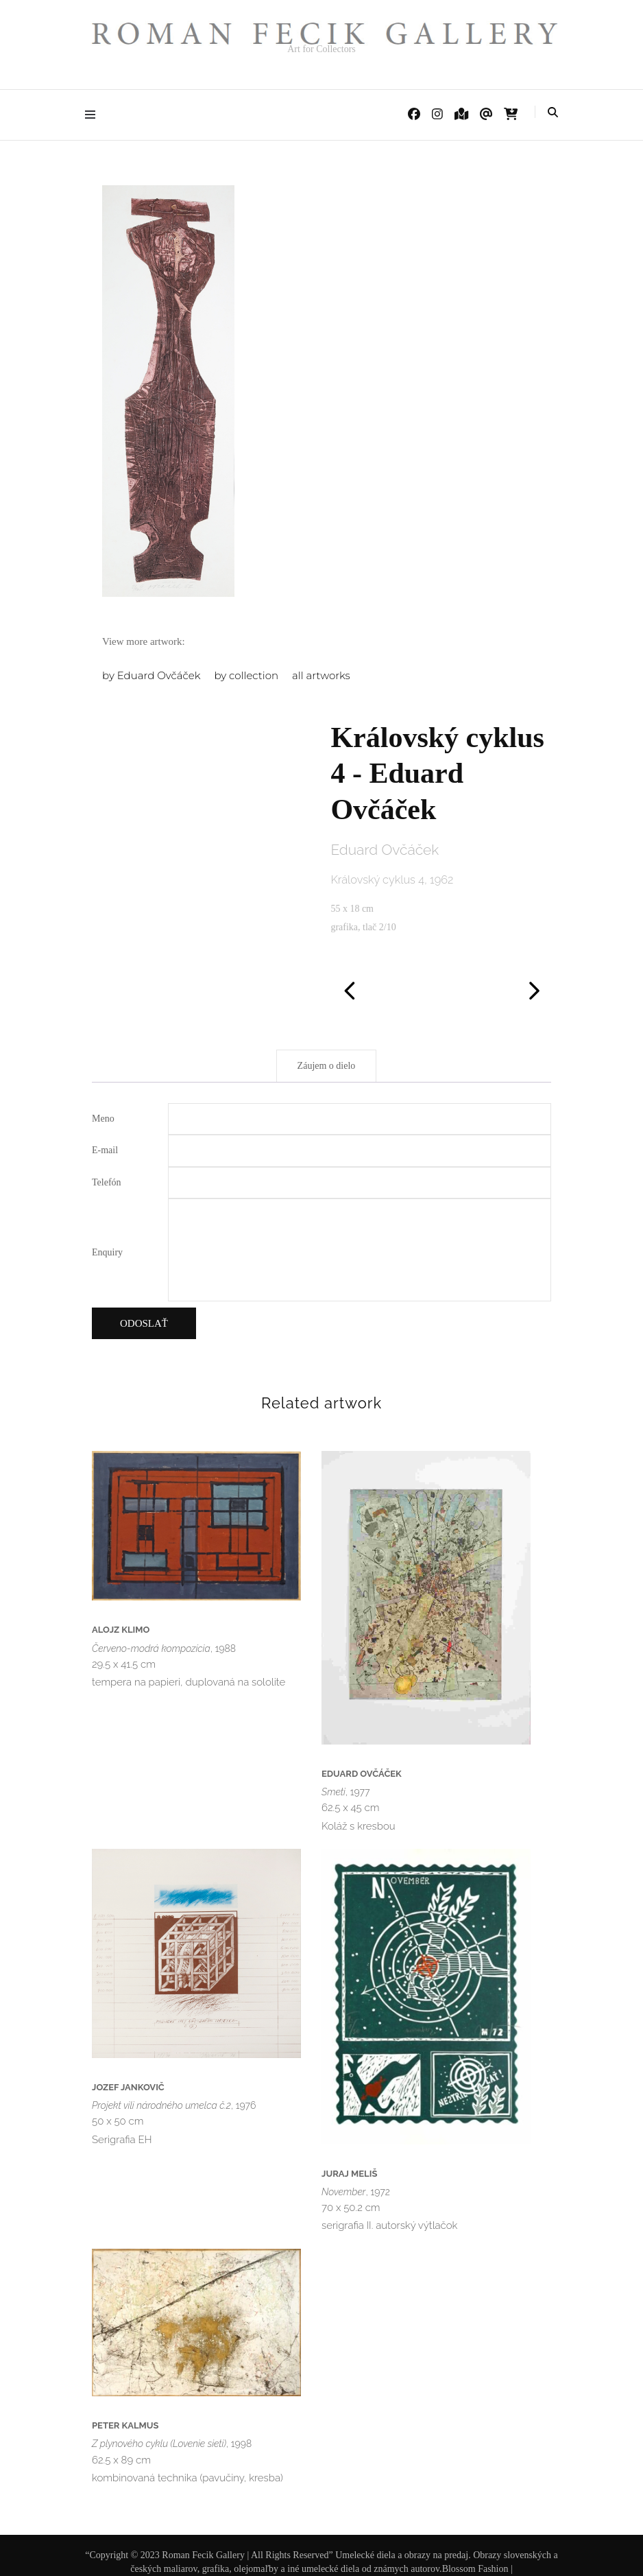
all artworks (321, 675)
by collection (246, 675)
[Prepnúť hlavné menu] (93, 115)
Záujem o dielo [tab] (327, 1066)
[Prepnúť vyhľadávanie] (553, 112)
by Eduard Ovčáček (151, 675)
